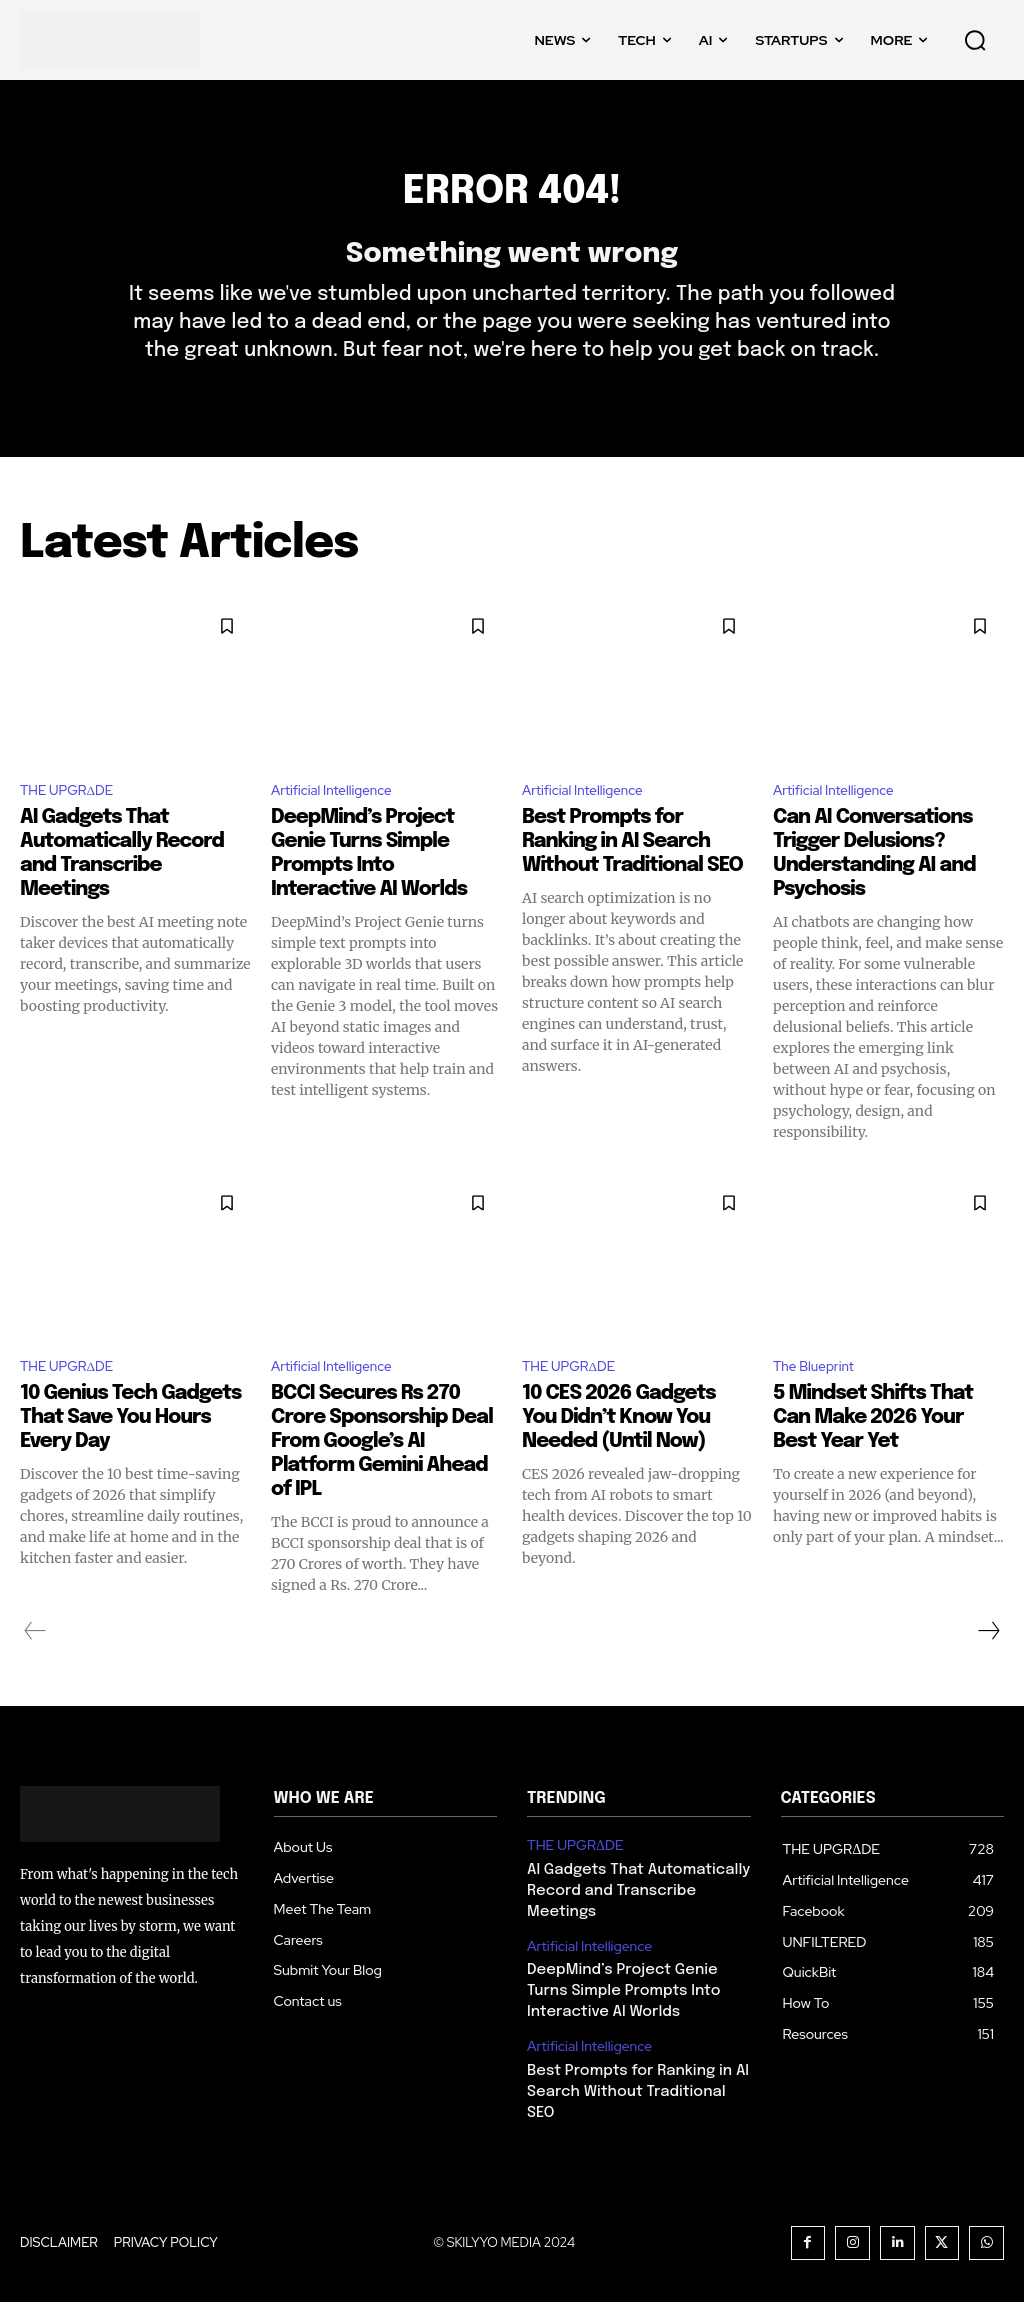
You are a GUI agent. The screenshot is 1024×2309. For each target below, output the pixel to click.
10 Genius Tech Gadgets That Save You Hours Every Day (130, 1459)
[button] (975, 40)
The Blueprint (821, 1406)
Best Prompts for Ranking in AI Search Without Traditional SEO (632, 878)
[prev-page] (35, 1673)
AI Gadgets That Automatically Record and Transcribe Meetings (631, 1929)
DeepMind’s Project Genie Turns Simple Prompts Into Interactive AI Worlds (636, 2024)
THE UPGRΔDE (76, 826)
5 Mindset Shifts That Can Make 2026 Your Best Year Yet (873, 1459)
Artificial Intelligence (343, 826)
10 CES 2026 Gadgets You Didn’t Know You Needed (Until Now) (619, 1459)
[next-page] (988, 1673)
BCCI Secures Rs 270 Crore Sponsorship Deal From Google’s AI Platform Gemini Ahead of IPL (382, 1483)
